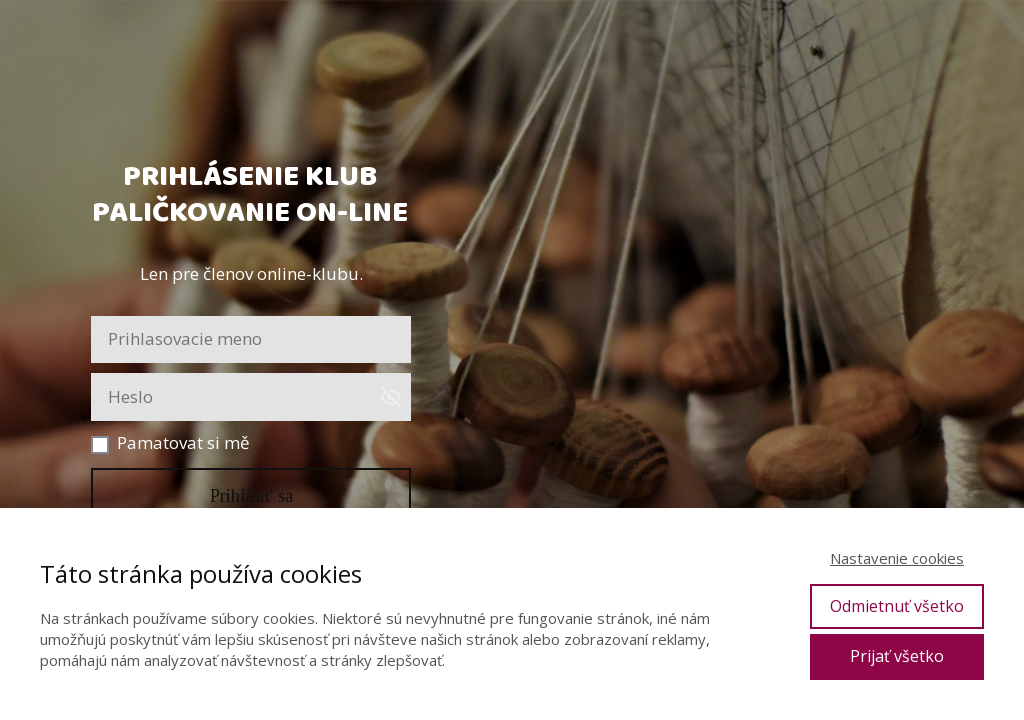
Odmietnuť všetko (897, 606)
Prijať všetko (897, 656)
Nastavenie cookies (897, 558)
